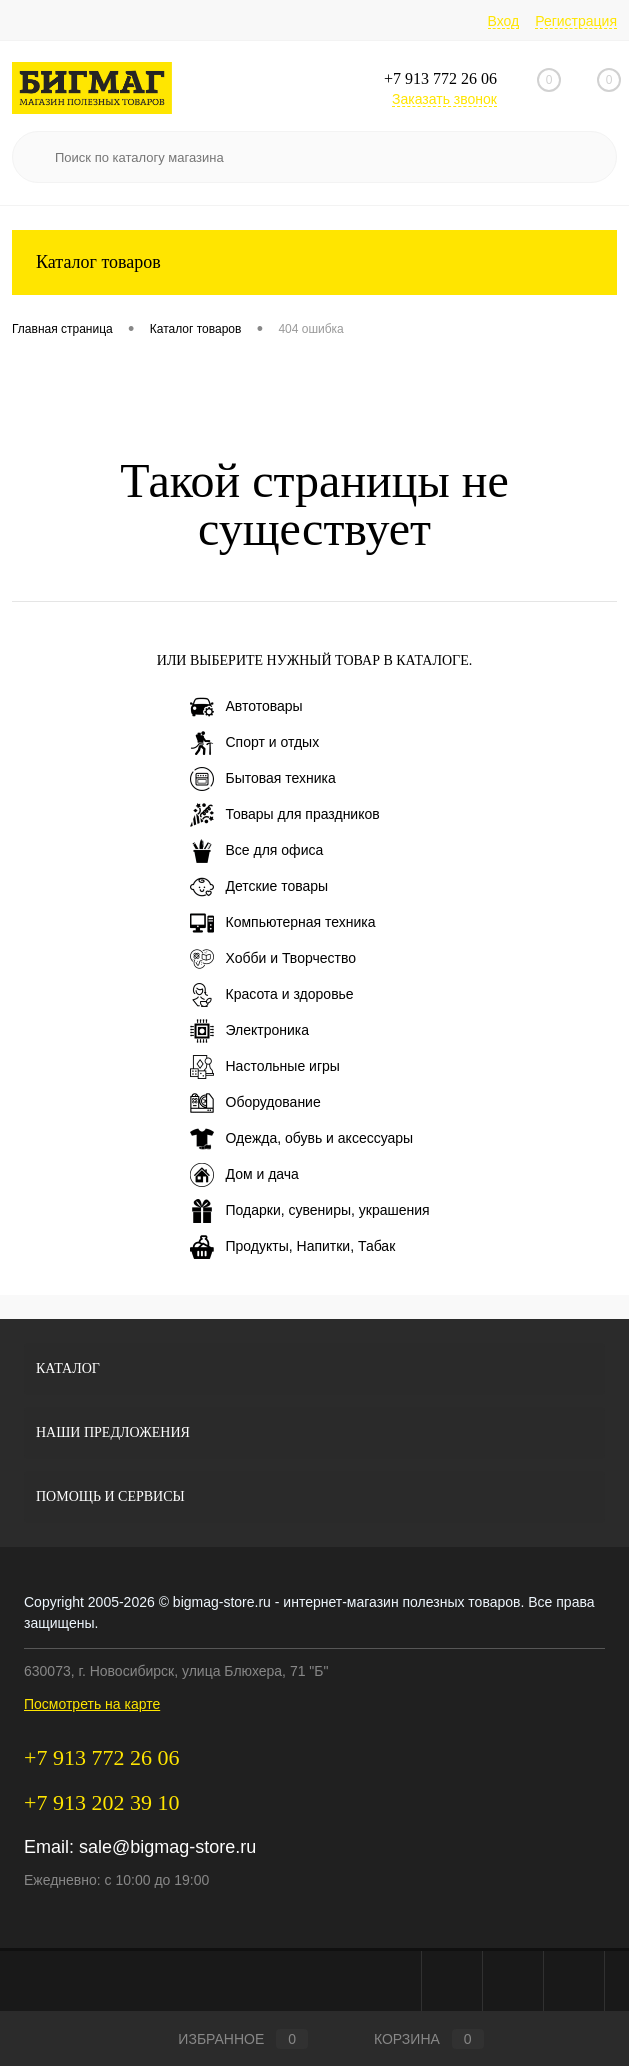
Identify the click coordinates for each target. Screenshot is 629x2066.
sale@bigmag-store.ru (167, 1847)
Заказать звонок (444, 99)
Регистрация (576, 21)
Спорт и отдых (255, 743)
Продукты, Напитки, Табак (293, 1247)
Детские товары (259, 887)
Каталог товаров (314, 262)
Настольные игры (265, 1067)
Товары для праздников (285, 815)
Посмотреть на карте (92, 1704)
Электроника (250, 1031)
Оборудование (255, 1103)
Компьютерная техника (283, 923)
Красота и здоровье (272, 995)
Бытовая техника (263, 779)
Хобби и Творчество (273, 959)
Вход (504, 21)
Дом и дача (244, 1175)
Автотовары (246, 707)
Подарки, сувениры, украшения (310, 1211)
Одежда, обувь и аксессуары (302, 1139)
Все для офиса (257, 851)
